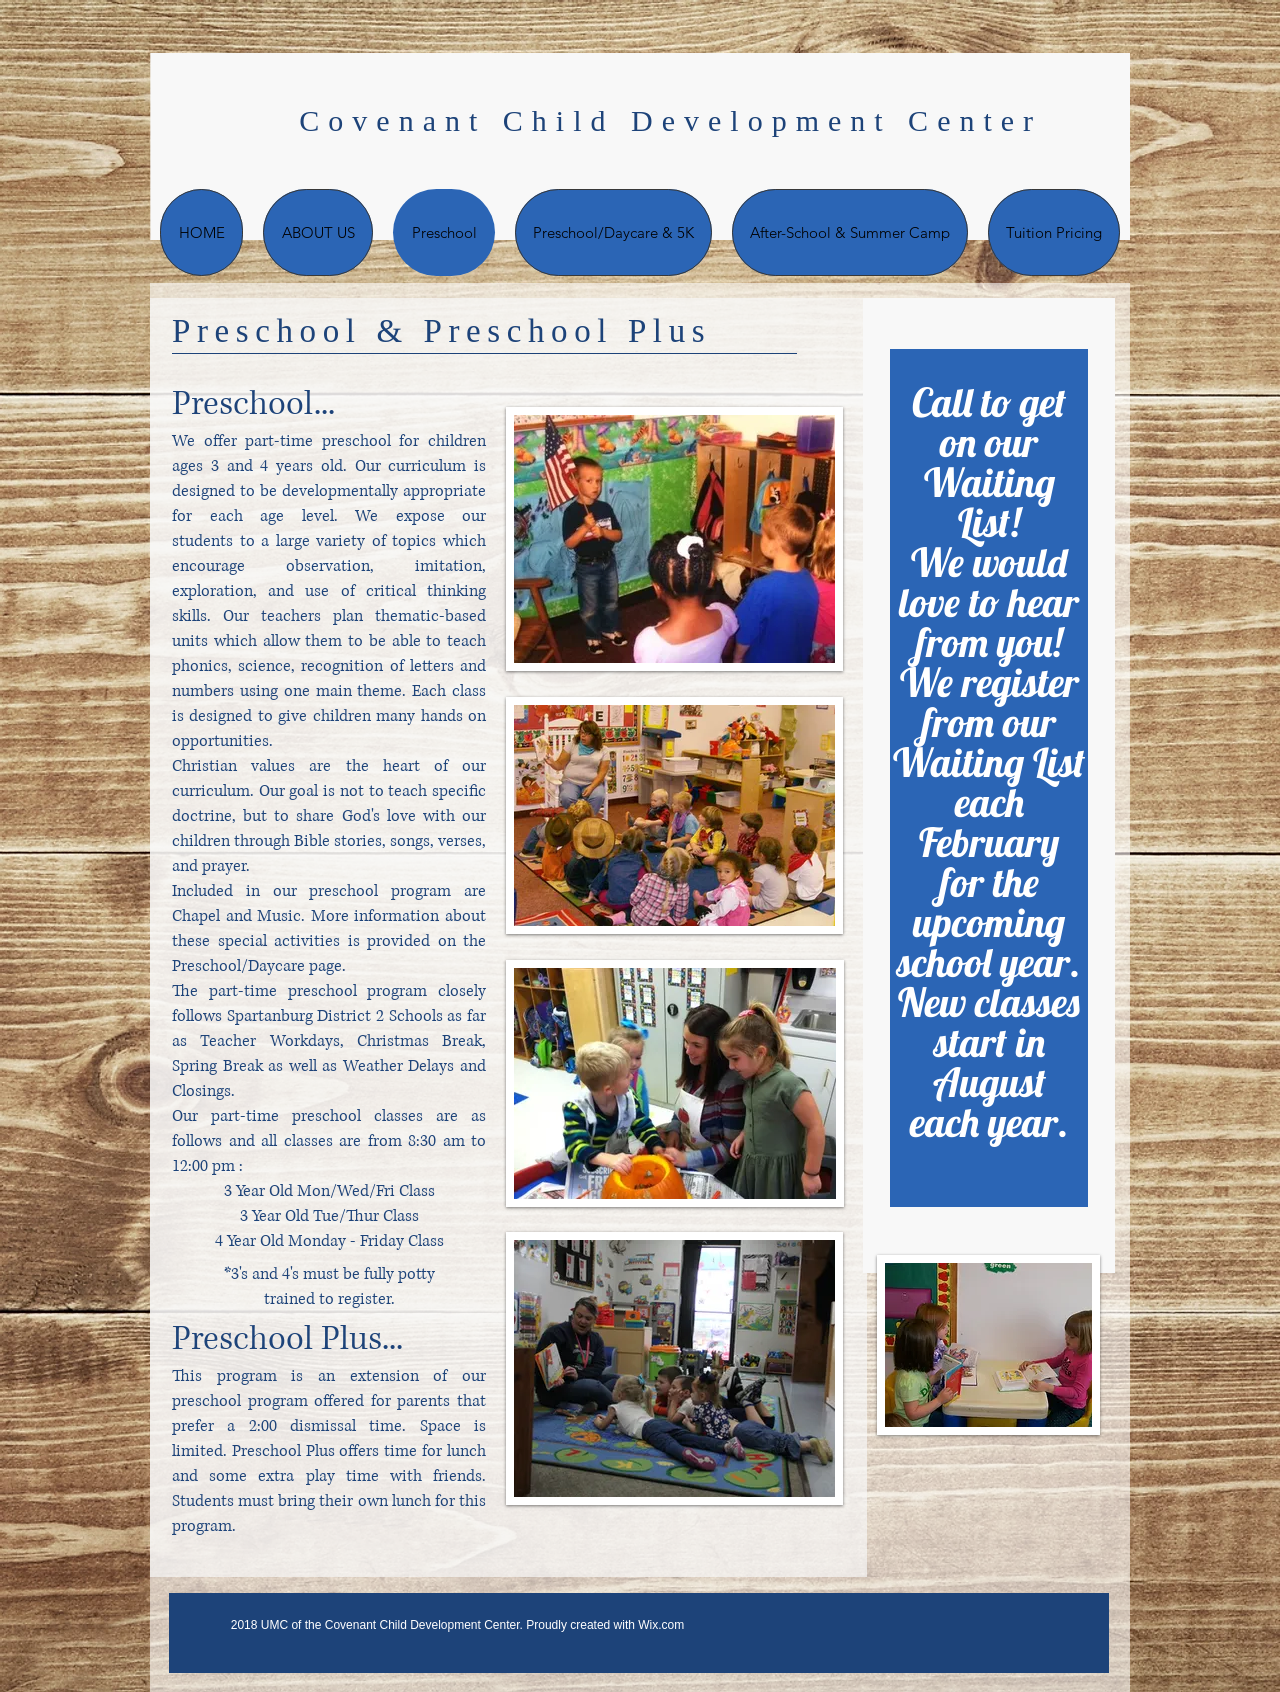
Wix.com (661, 1625)
